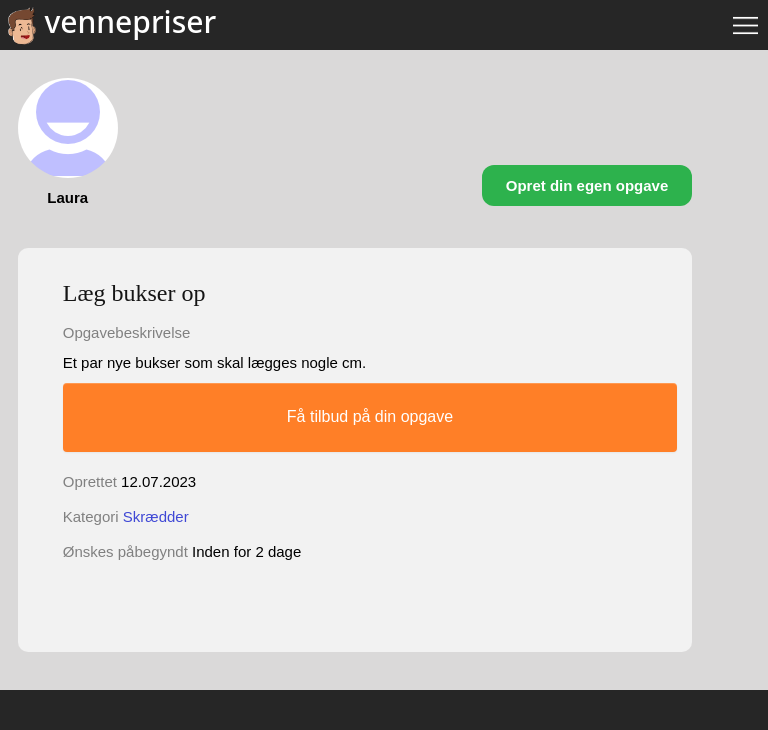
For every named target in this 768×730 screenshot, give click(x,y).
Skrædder (156, 516)
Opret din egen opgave (587, 185)
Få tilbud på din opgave (370, 416)
